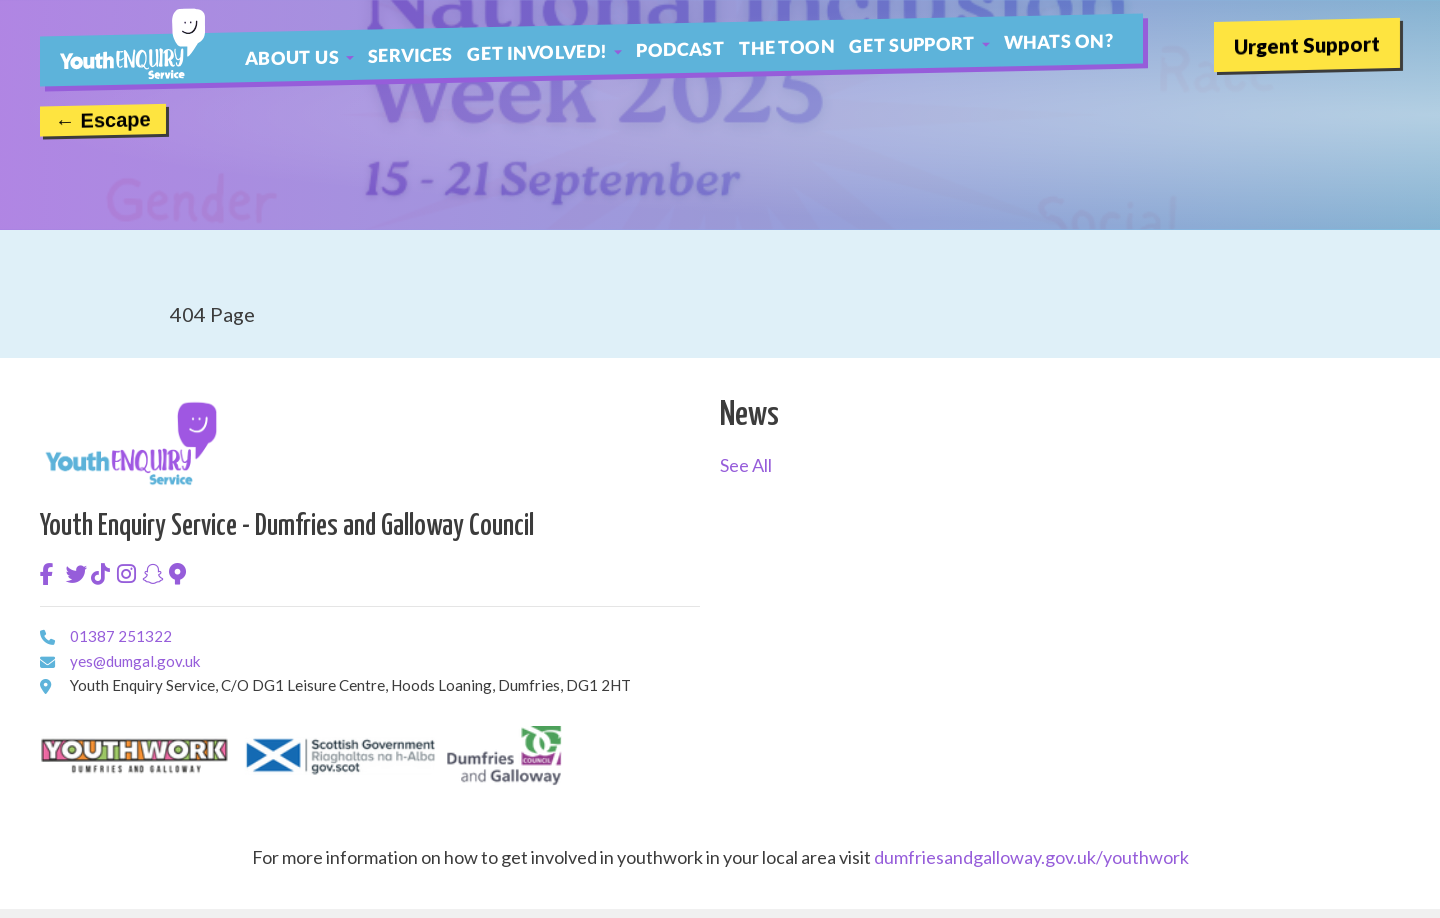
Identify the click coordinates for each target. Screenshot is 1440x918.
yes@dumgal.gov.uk (77, 659)
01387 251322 (77, 634)
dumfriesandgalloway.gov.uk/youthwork (1031, 857)
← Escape (103, 120)
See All (746, 465)
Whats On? (1058, 41)
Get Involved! (537, 51)
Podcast (680, 49)
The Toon (787, 46)
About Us (292, 57)
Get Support (912, 43)
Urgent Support (1307, 44)
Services (410, 54)
